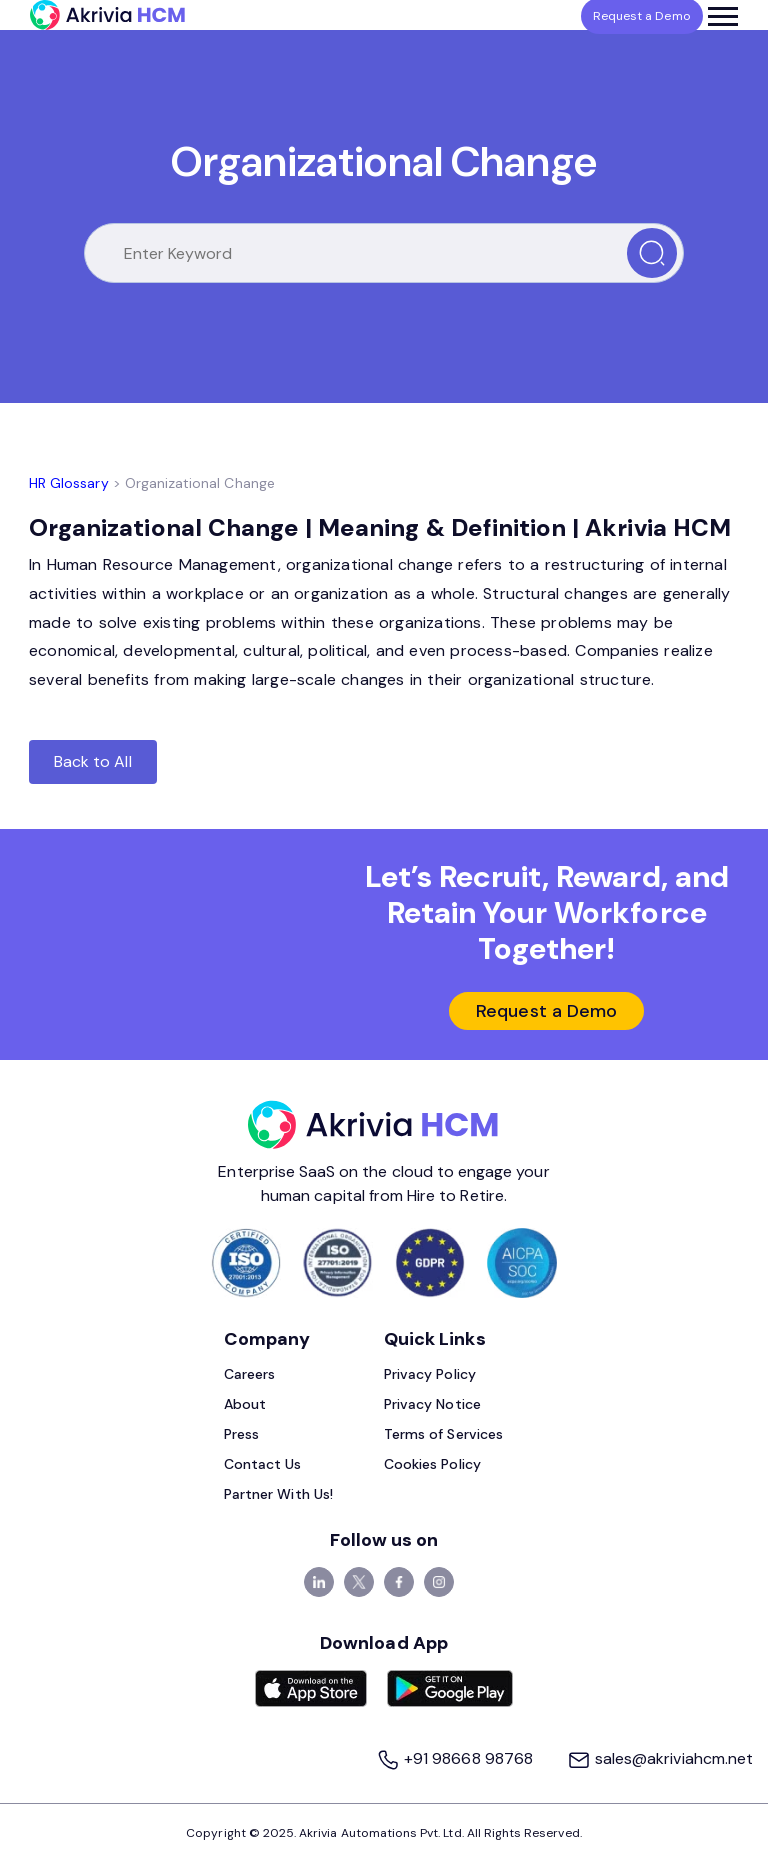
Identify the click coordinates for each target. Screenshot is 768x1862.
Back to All (93, 761)
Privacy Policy (430, 1374)
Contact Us (263, 1464)
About (245, 1404)
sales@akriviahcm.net (660, 1758)
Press (241, 1434)
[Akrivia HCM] (107, 15)
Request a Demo (546, 1011)
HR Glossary (69, 483)
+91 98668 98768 (456, 1758)
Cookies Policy (432, 1464)
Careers (249, 1374)
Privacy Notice (432, 1404)
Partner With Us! (278, 1494)
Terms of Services (443, 1434)
